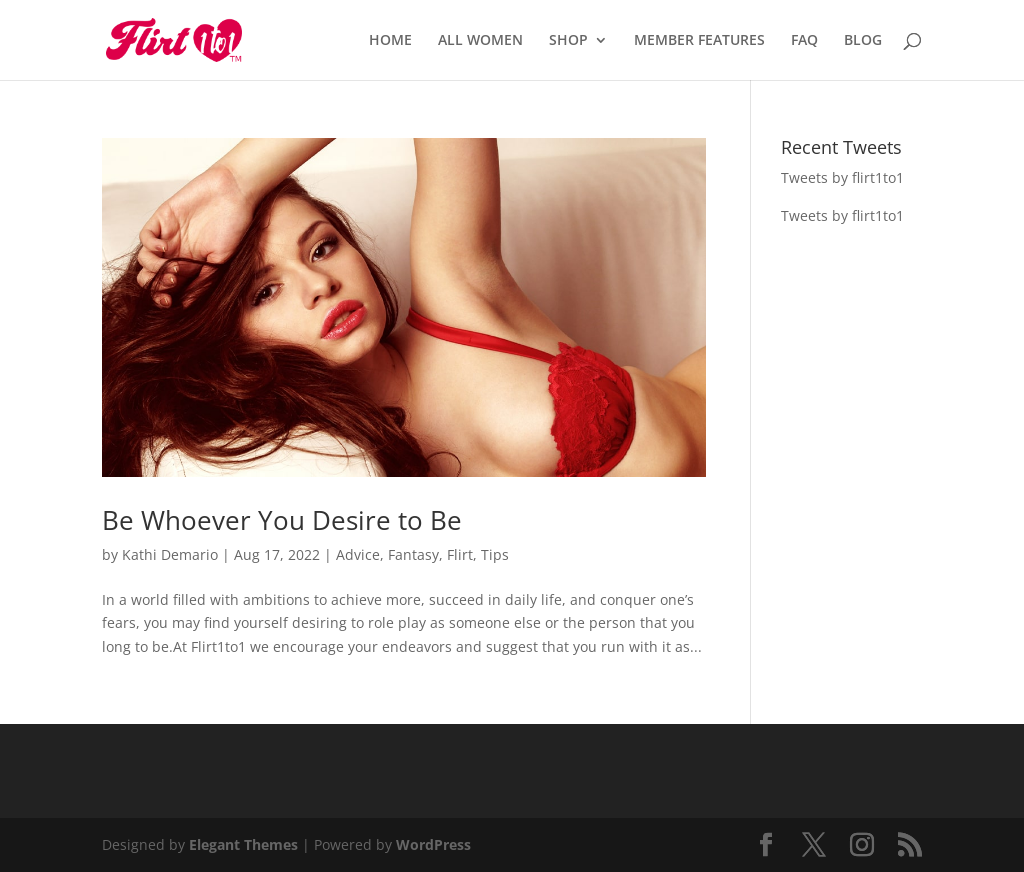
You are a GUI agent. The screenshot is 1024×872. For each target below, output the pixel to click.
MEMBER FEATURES (699, 41)
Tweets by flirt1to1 (842, 177)
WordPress (433, 844)
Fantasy (413, 554)
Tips (495, 554)
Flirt (460, 554)
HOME (390, 41)
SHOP (568, 41)
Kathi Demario (170, 554)
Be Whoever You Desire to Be (282, 520)
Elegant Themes (243, 844)
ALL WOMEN (480, 41)
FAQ (804, 41)
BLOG (863, 41)
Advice (358, 554)
